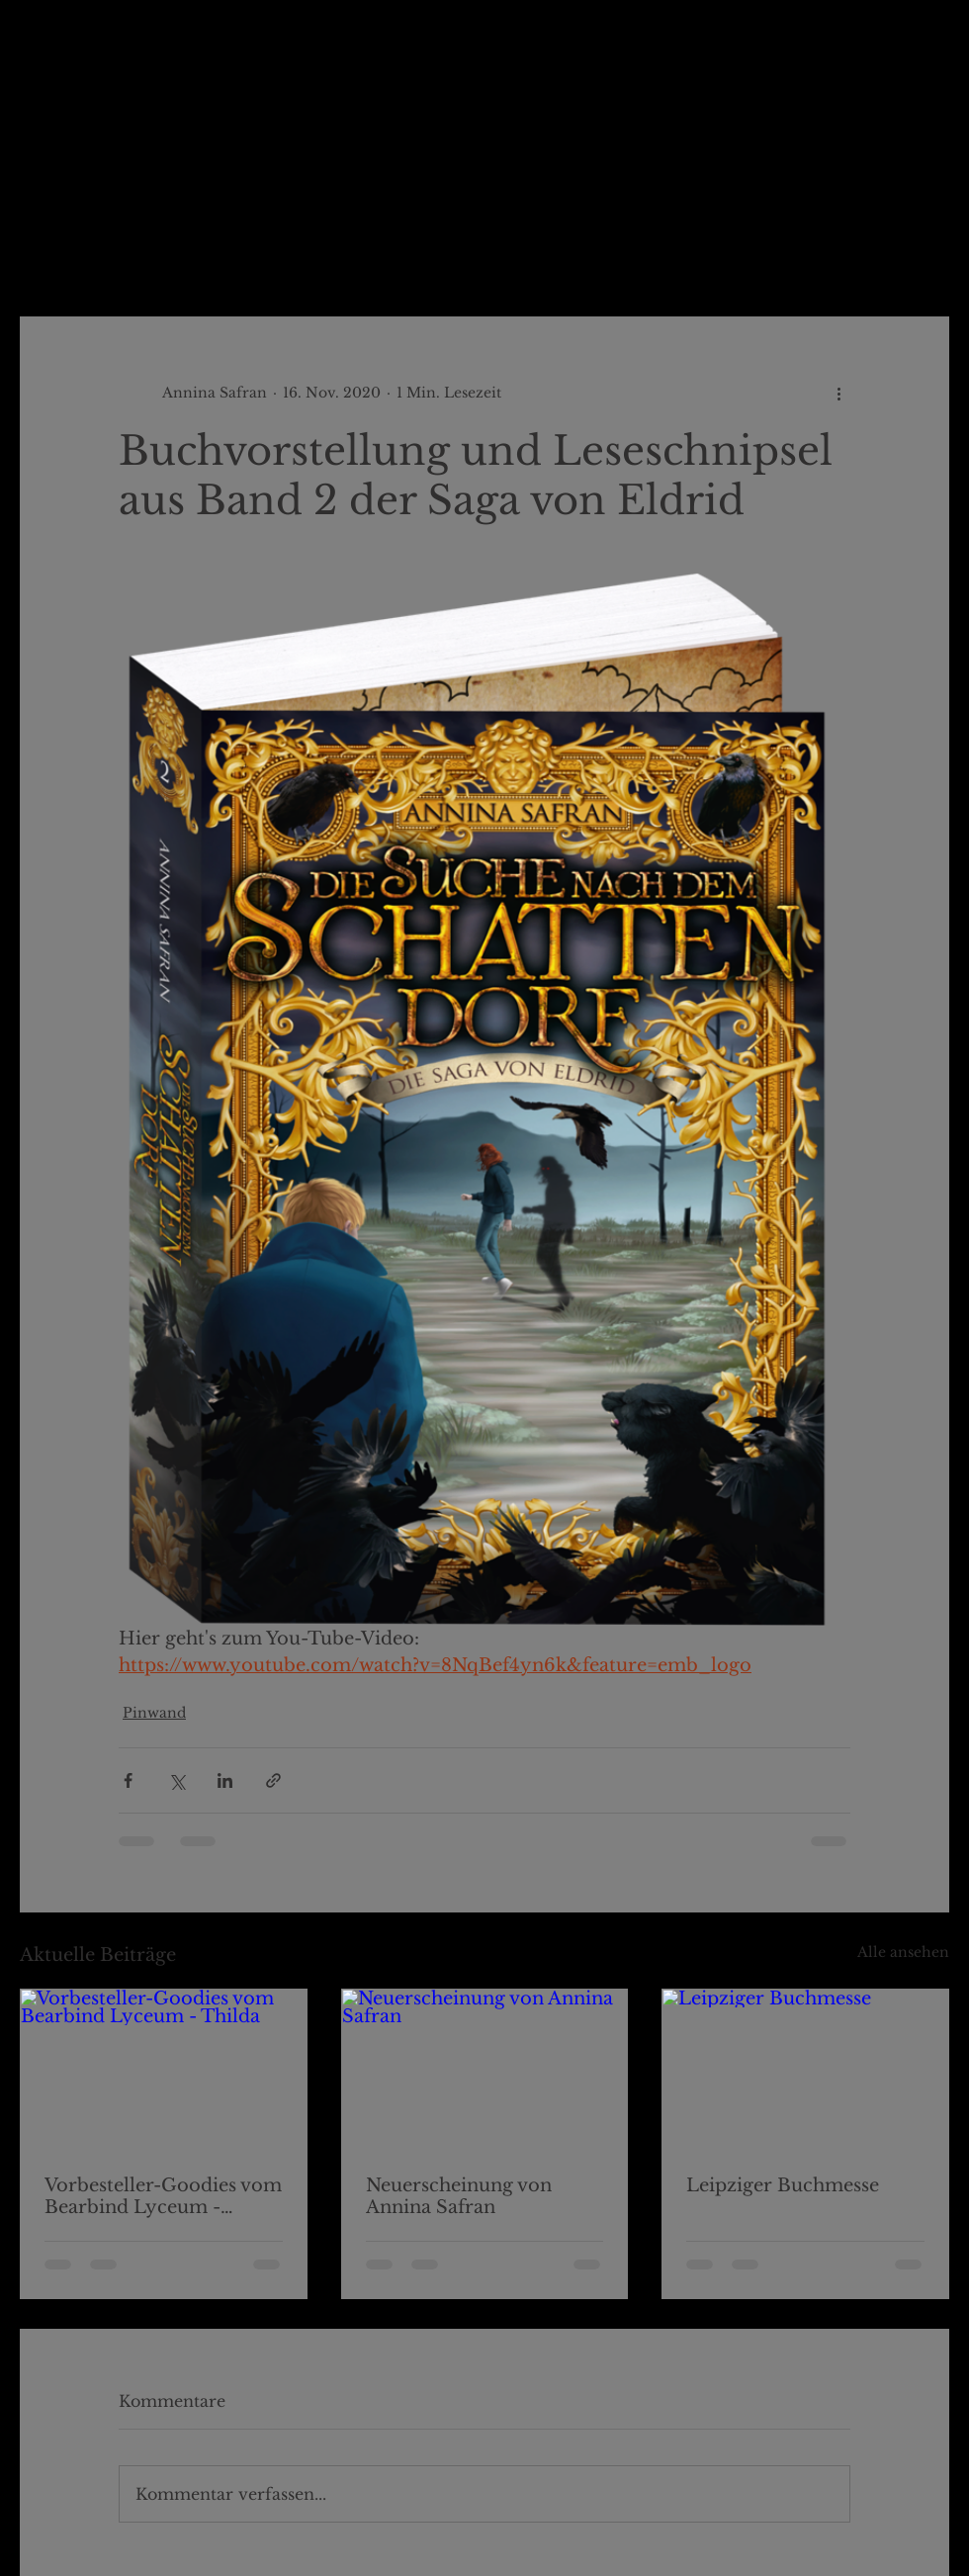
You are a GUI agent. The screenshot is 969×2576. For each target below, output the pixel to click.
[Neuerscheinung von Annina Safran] (485, 2070)
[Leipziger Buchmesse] (805, 2070)
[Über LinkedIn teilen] (225, 1780)
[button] (924, 257)
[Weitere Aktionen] (838, 392)
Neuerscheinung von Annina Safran (459, 2196)
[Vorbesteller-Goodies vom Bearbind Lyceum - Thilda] (164, 2070)
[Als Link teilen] (273, 1780)
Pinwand (346, 257)
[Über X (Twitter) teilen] (176, 1780)
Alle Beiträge (69, 257)
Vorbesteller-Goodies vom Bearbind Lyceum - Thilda (163, 2196)
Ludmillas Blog (216, 257)
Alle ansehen (903, 1952)
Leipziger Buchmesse (782, 2185)
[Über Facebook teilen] (128, 1780)
